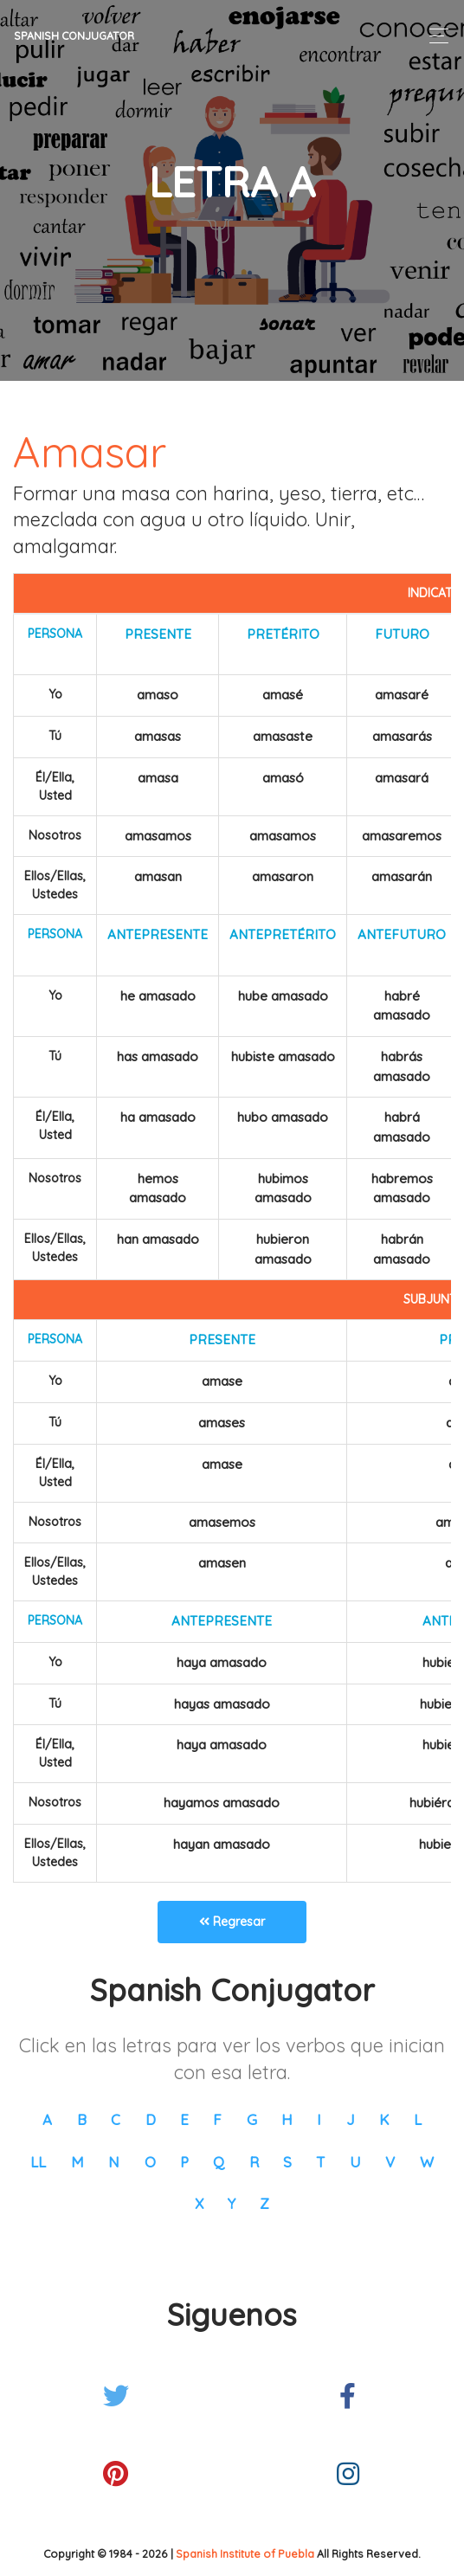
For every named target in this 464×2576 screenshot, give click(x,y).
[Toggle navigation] (434, 36)
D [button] (150, 2119)
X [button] (199, 2203)
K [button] (384, 2119)
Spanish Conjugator (74, 35)
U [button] (355, 2162)
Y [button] (231, 2203)
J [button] (350, 2119)
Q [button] (218, 2162)
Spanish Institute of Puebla (245, 2553)
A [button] (47, 2119)
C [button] (115, 2119)
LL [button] (38, 2162)
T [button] (320, 2162)
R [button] (254, 2162)
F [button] (217, 2119)
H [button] (287, 2119)
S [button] (287, 2162)
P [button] (184, 2162)
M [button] (77, 2162)
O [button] (150, 2162)
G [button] (252, 2119)
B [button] (82, 2119)
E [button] (184, 2119)
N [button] (113, 2162)
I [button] (319, 2119)
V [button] (390, 2162)
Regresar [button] (232, 1921)
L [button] (418, 2119)
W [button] (427, 2162)
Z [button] (264, 2203)
